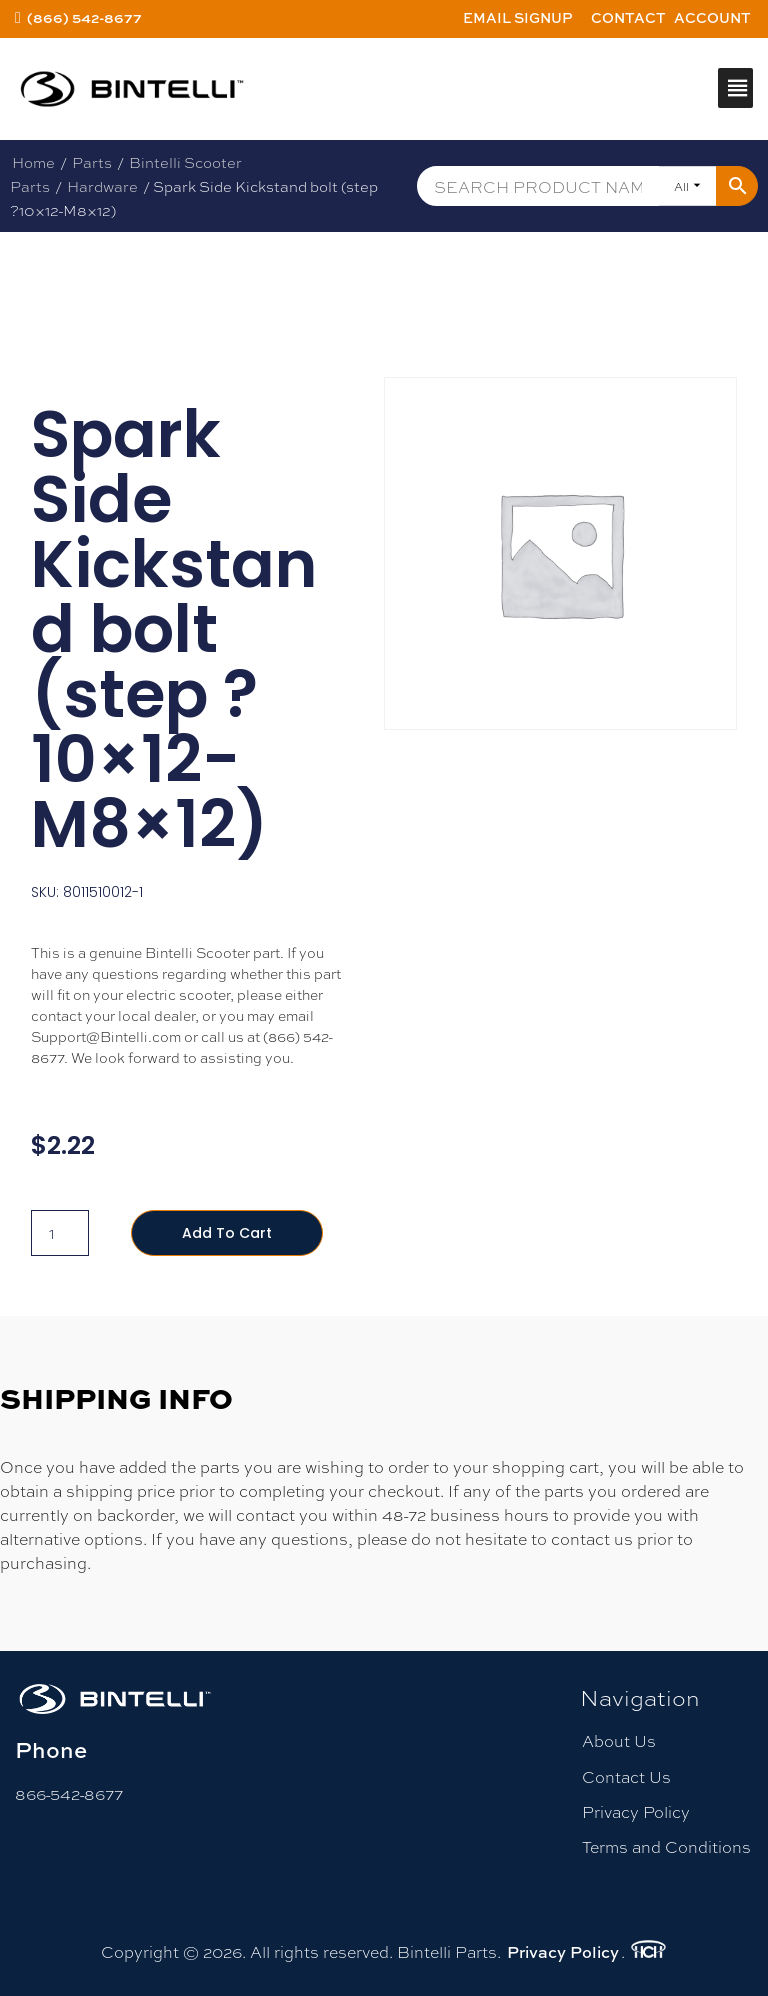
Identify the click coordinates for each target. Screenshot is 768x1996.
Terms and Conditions (666, 1846)
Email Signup (518, 17)
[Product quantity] (60, 1233)
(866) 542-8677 (84, 17)
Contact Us (626, 1776)
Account (712, 17)
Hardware (102, 186)
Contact (628, 17)
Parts (92, 162)
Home (33, 162)
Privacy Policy (636, 1811)
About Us (619, 1740)
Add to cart (227, 1233)
